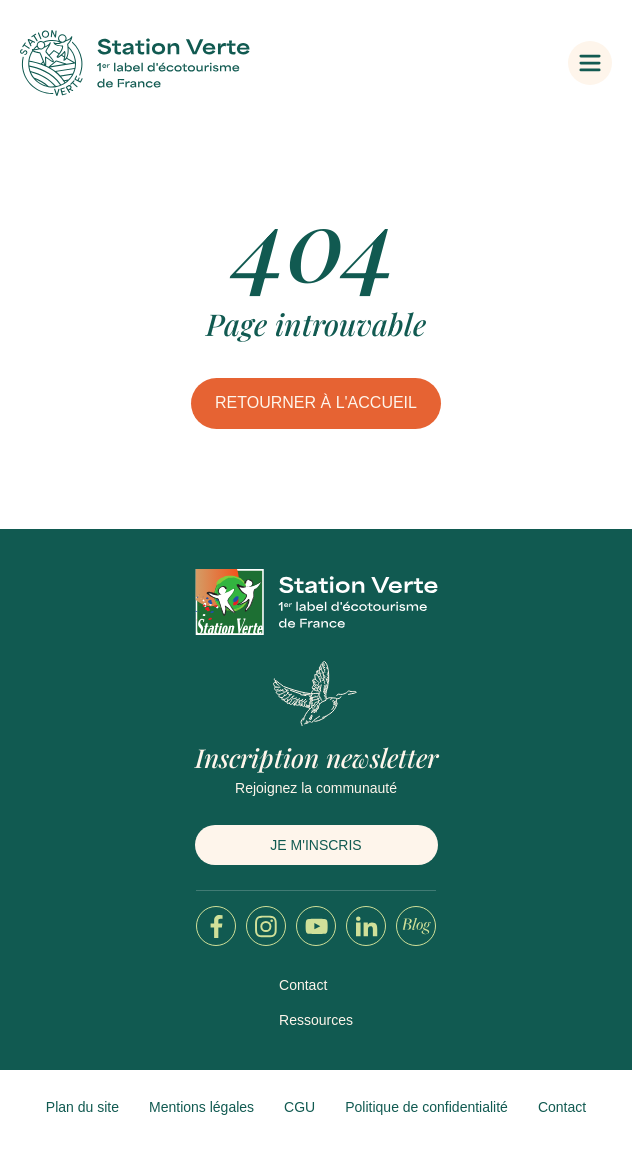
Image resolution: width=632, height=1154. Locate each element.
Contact (303, 985)
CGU (299, 1107)
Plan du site (82, 1107)
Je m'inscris (315, 845)
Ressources (316, 1020)
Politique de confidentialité (426, 1107)
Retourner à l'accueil (316, 402)
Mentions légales (201, 1107)
